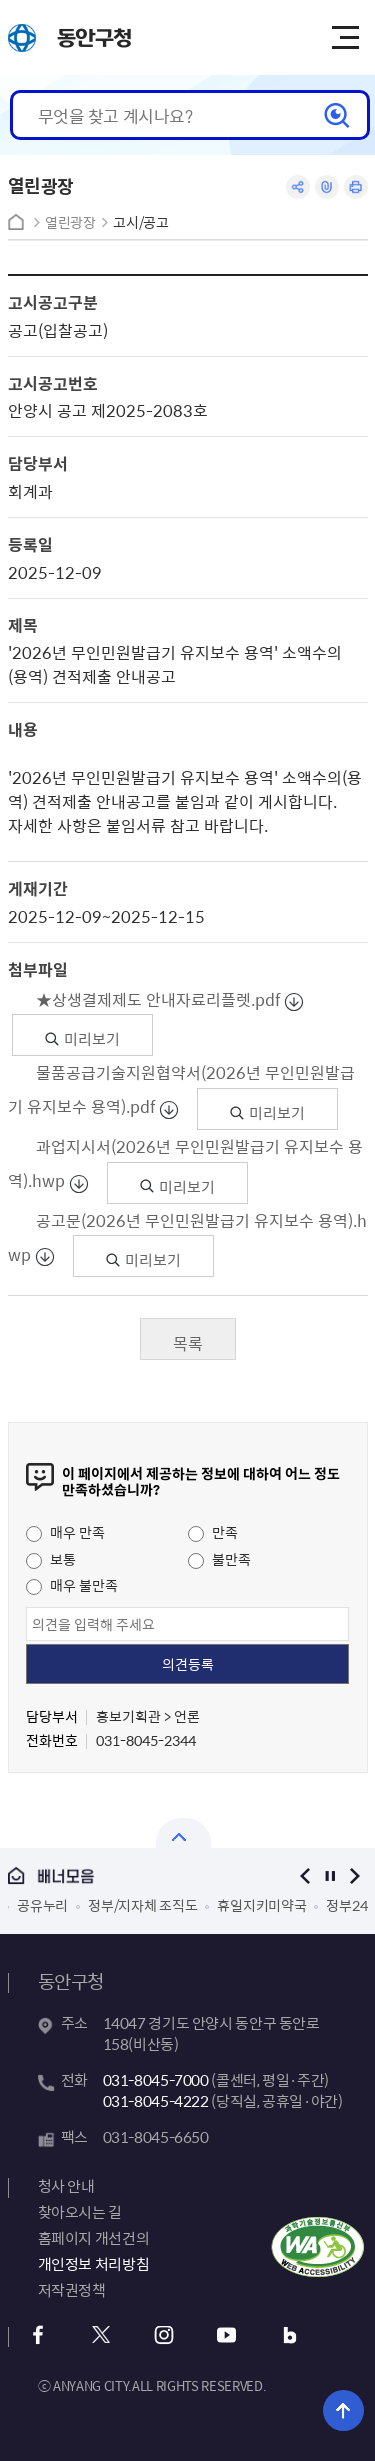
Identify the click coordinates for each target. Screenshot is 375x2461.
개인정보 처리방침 (94, 2264)
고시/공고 (140, 222)
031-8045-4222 (156, 2101)
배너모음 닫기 (183, 1833)
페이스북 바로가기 (38, 2335)
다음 (355, 1875)
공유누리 (42, 1905)
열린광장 (70, 222)
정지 (330, 1875)
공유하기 (298, 187)
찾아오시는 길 (80, 2212)
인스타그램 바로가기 (164, 2335)
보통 (51, 1559)
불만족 (219, 1559)
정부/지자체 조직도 (142, 1905)
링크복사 (327, 187)
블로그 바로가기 (290, 2335)
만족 (213, 1532)
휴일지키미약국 (261, 1905)
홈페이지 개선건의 (94, 2238)
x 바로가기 (101, 2335)
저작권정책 (72, 2290)
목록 (188, 1343)
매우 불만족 (72, 1585)
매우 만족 (65, 1532)
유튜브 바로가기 (227, 2335)
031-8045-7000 (156, 2080)
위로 (343, 2410)
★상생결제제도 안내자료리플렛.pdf (159, 999)
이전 (305, 1875)
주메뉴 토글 (345, 38)
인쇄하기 (356, 187)
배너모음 (138, 1876)
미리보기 (82, 1039)
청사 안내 (66, 2186)
